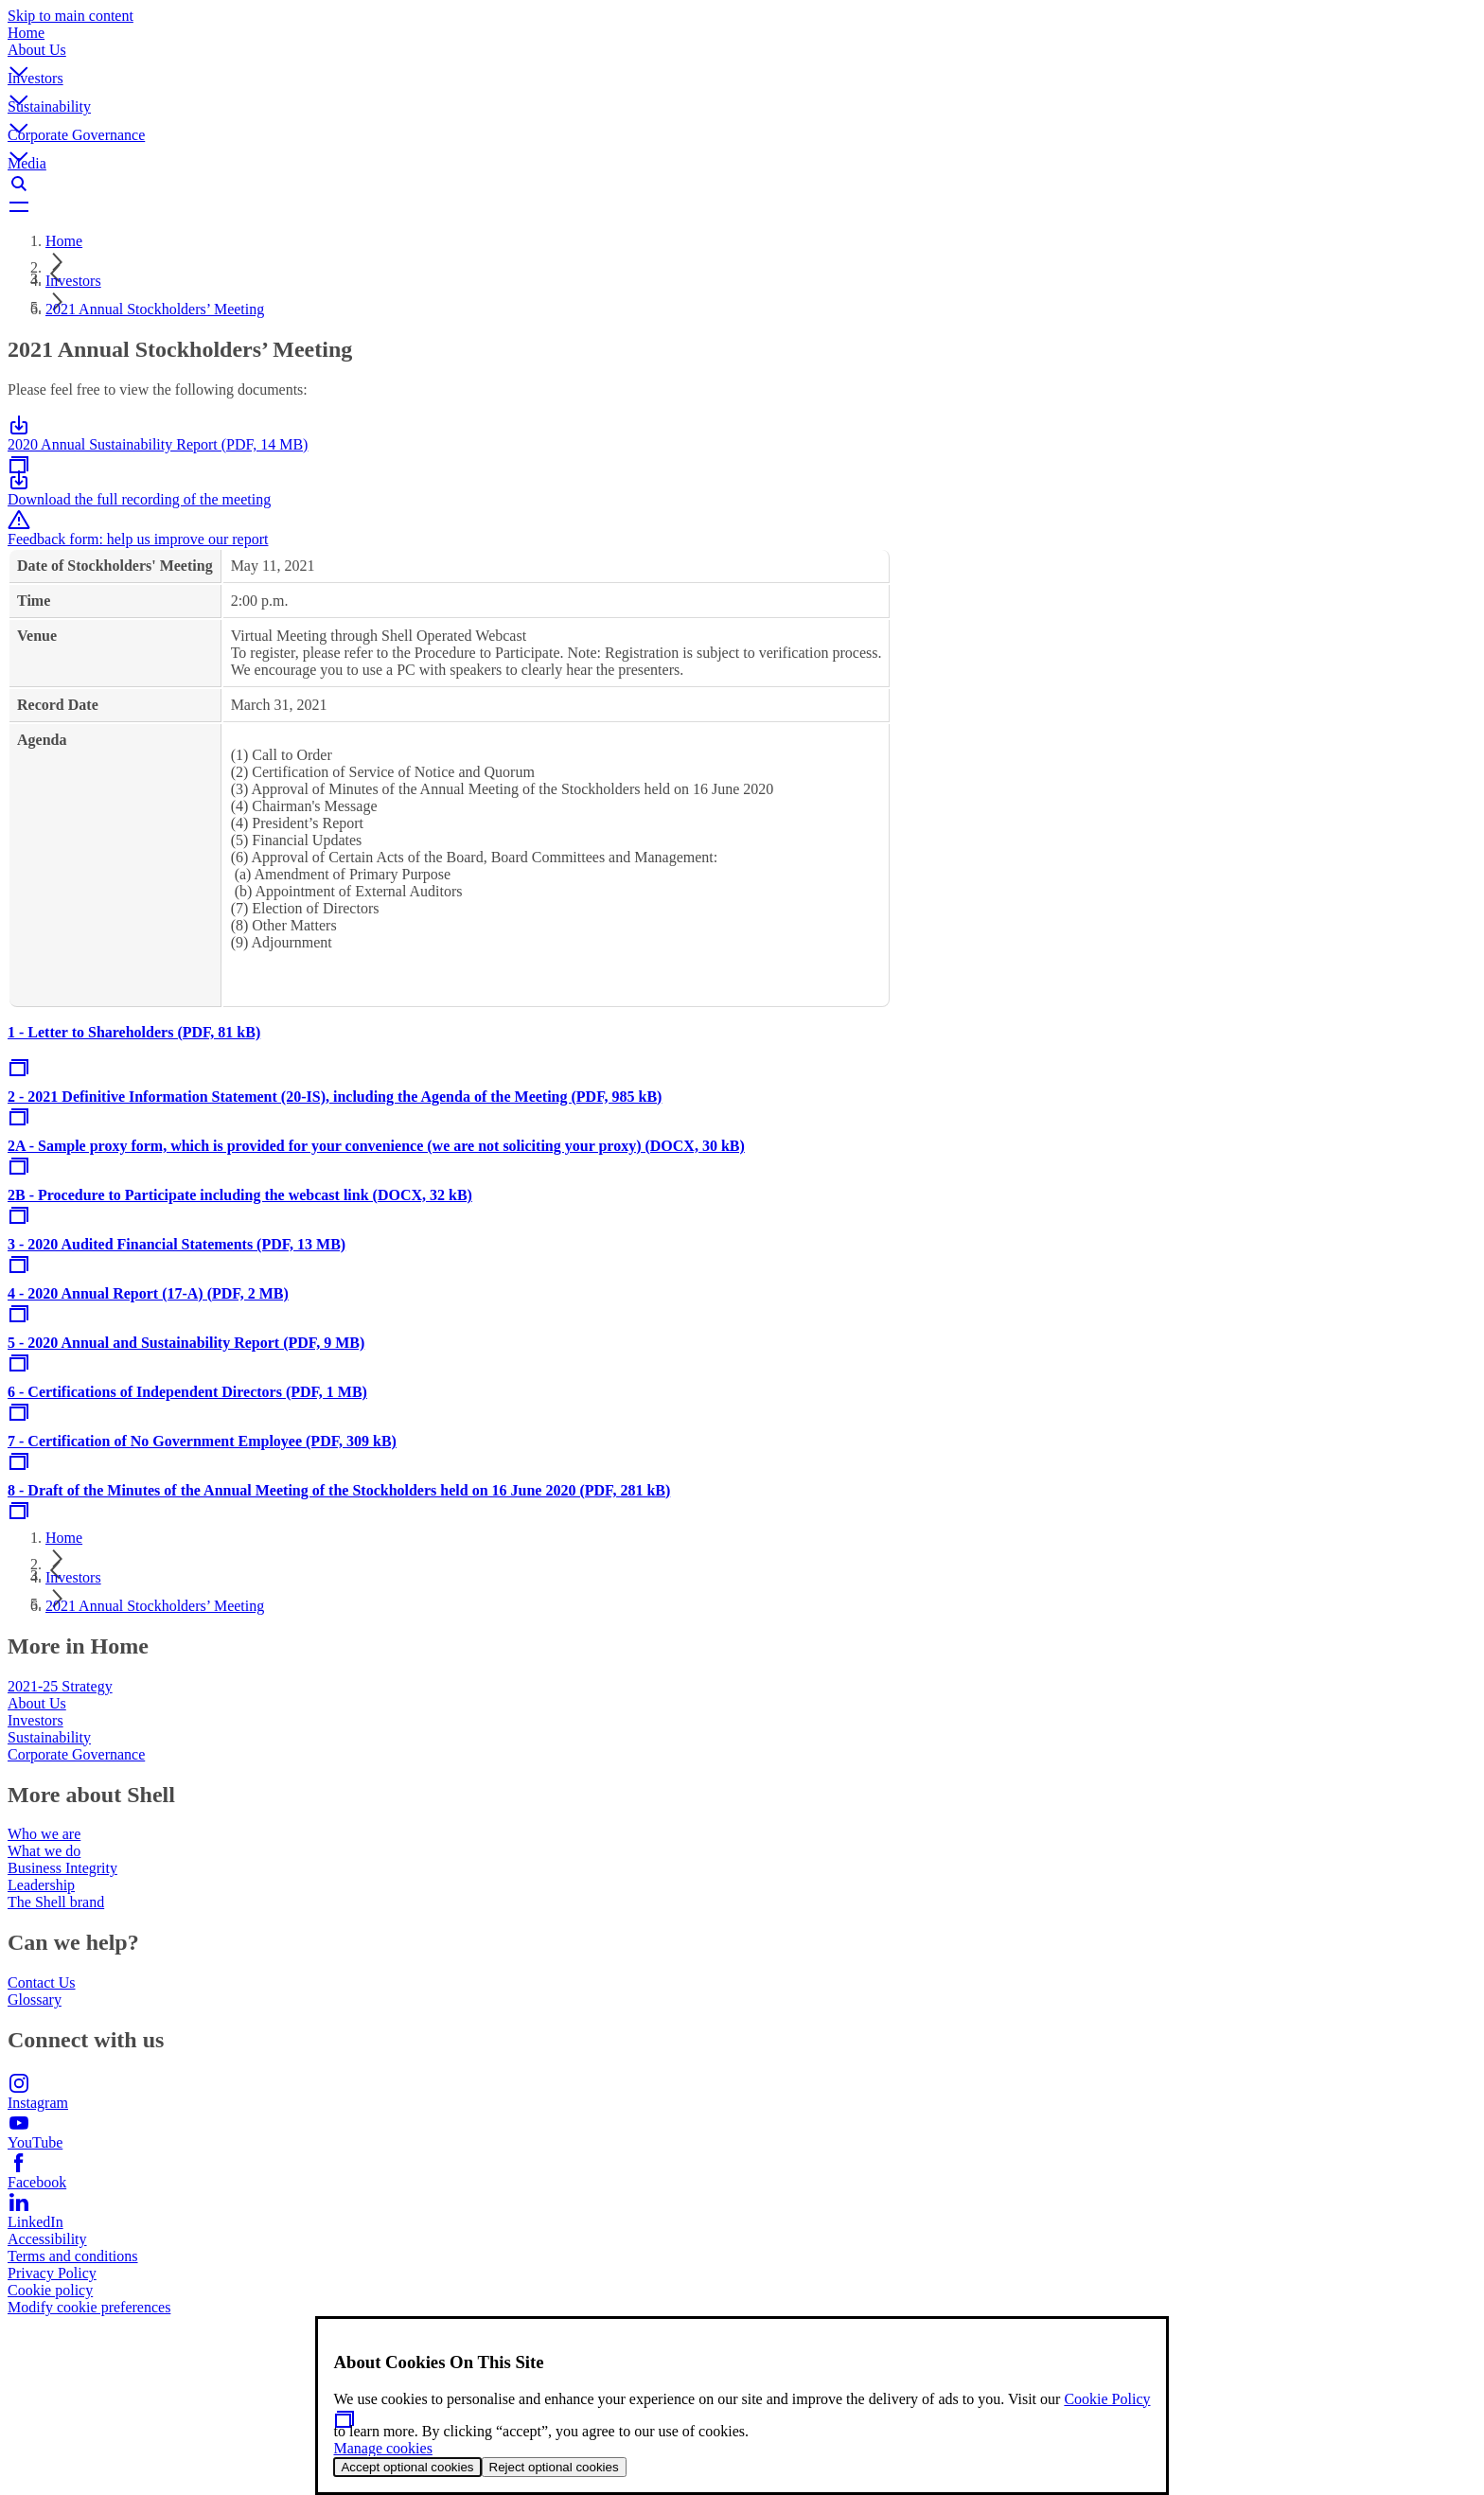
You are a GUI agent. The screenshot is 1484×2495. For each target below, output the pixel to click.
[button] (742, 56)
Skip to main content (70, 16)
